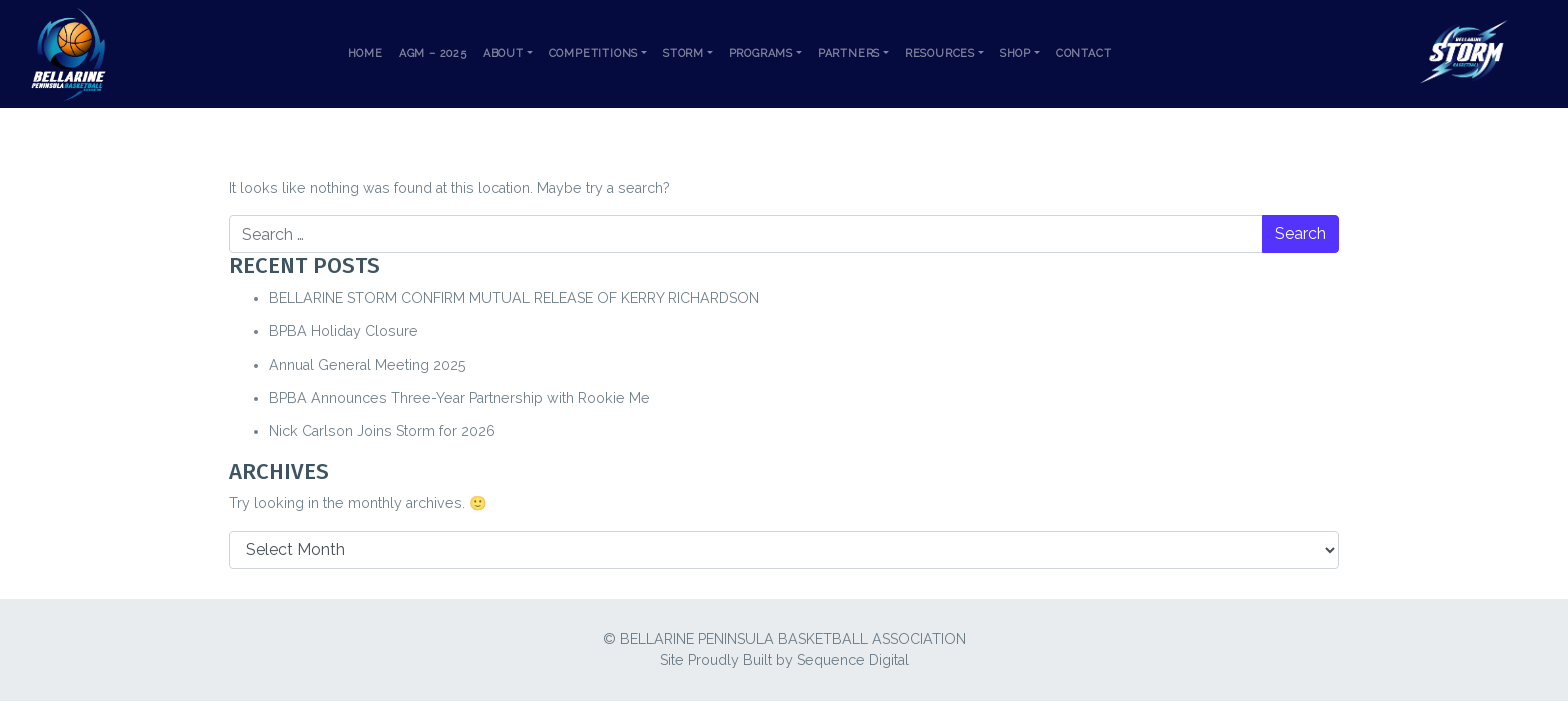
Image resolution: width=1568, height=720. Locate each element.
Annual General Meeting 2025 (367, 365)
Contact (1084, 53)
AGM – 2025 (433, 53)
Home (365, 53)
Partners (849, 53)
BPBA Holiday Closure (343, 331)
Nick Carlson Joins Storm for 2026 (382, 431)
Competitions (594, 53)
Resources (940, 53)
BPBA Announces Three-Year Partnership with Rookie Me (459, 398)
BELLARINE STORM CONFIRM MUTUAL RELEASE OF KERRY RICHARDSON (514, 298)
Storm (683, 53)
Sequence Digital (853, 660)
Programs (761, 53)
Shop (1015, 53)
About (503, 53)
